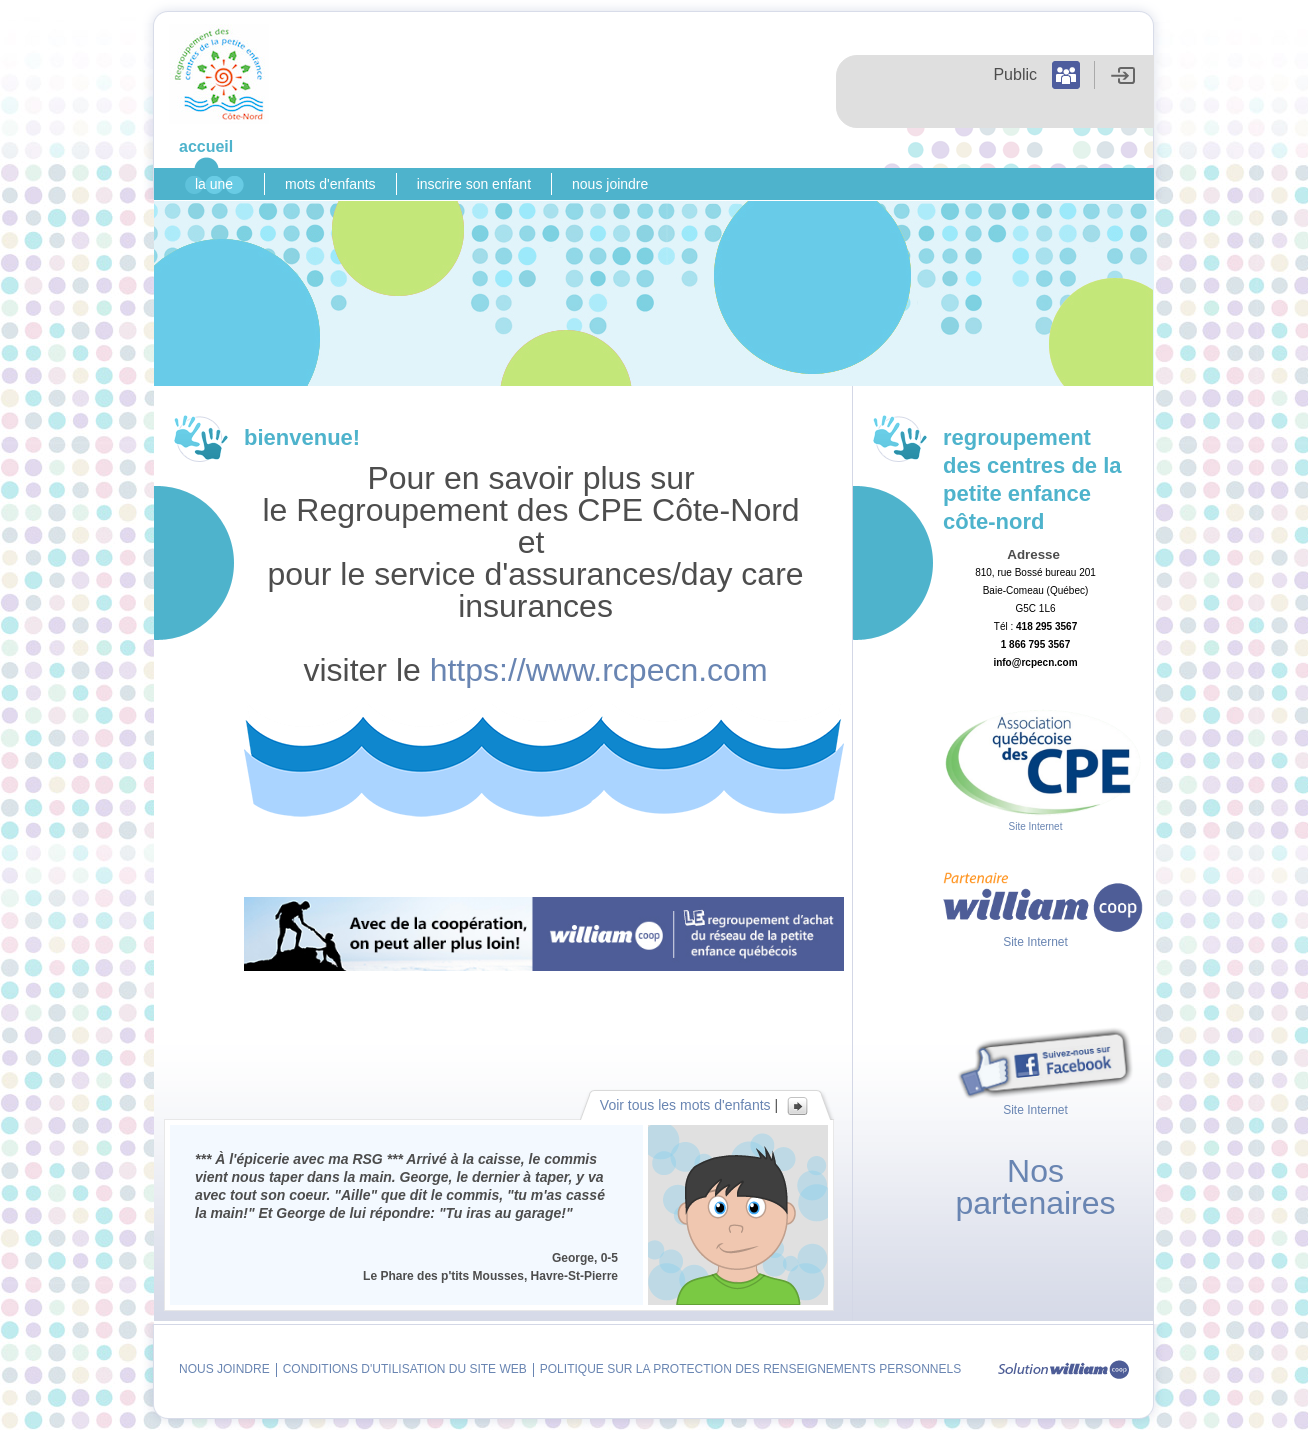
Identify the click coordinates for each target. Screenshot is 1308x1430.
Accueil (206, 146)
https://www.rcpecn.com (599, 670)
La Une (214, 184)
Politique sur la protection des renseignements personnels (750, 1369)
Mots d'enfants (330, 184)
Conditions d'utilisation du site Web (405, 1369)
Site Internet (1036, 826)
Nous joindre (610, 184)
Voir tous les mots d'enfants (685, 1105)
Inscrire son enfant (474, 184)
